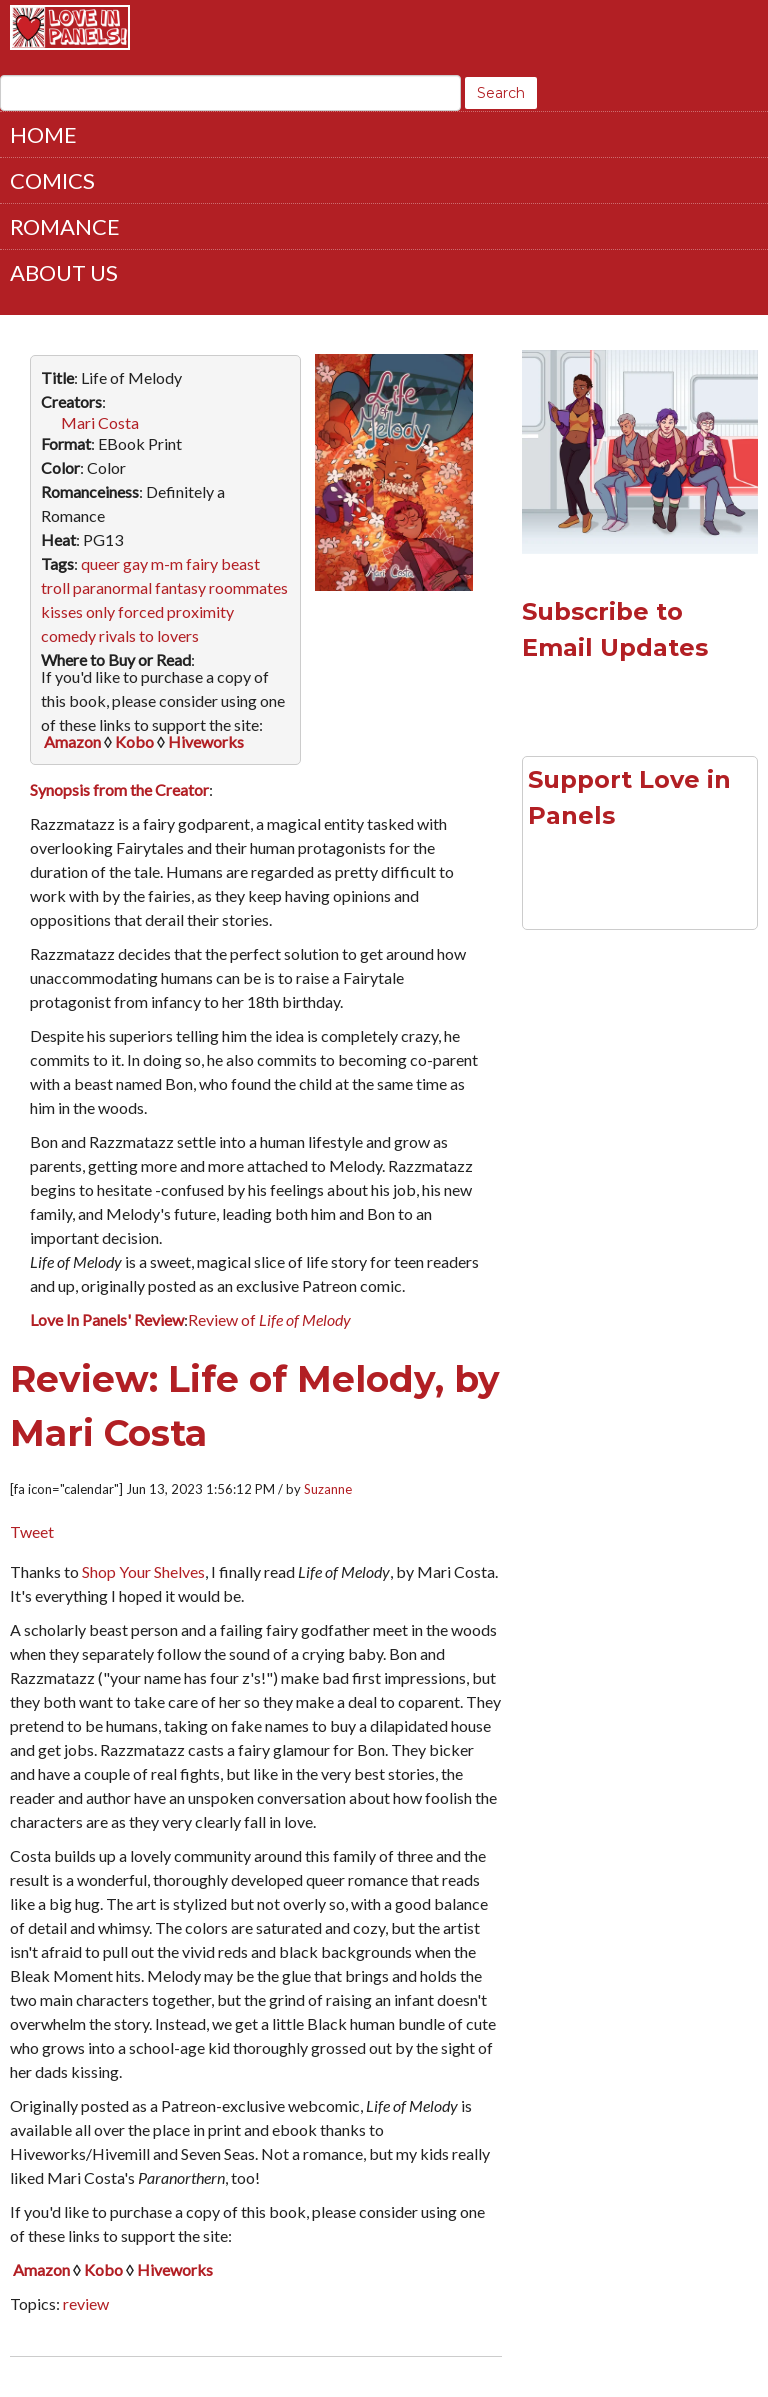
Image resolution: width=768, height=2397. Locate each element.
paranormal (112, 587)
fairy (202, 563)
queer (100, 563)
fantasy (180, 587)
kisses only (78, 611)
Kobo (134, 741)
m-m (167, 563)
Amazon (72, 741)
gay (135, 563)
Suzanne (328, 1489)
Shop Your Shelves (143, 1571)
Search (501, 93)
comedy (68, 635)
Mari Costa (100, 422)
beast (240, 563)
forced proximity (176, 611)
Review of (269, 1319)
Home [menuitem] (43, 134)
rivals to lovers (149, 635)
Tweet (32, 1531)
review (86, 2303)
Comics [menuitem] (52, 180)
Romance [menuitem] (65, 226)
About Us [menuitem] (64, 272)
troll (55, 587)
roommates (248, 587)
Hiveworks (206, 741)
